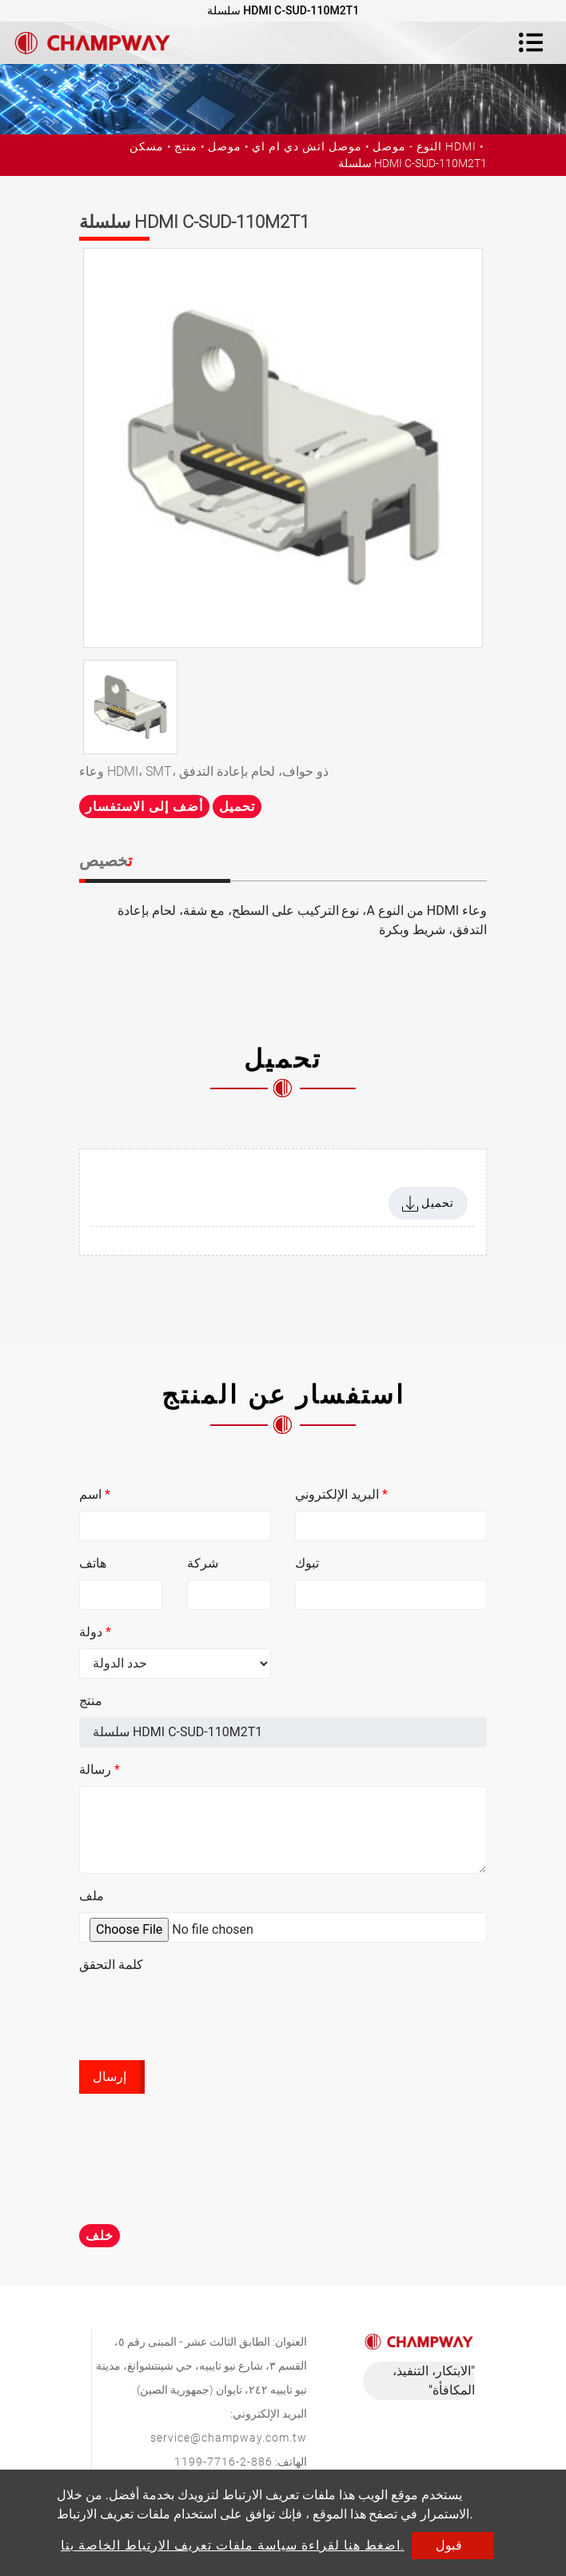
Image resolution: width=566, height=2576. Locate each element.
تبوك (307, 1563)
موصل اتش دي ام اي (307, 146)
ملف (91, 1895)
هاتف (92, 1563)
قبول (449, 2545)
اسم (94, 1494)
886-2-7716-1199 (223, 2461)
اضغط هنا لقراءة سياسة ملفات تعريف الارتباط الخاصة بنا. (233, 2545)
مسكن (147, 146)
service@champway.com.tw (228, 2437)
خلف (100, 2235)
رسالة (99, 1769)
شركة (202, 1563)
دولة (95, 1631)
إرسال (109, 2076)
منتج (185, 146)
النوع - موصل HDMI (424, 146)
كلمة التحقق (111, 1964)
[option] (283, 448)
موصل (224, 146)
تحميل (237, 806)
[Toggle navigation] (530, 42)
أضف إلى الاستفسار (144, 806)
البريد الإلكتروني (341, 1494)
